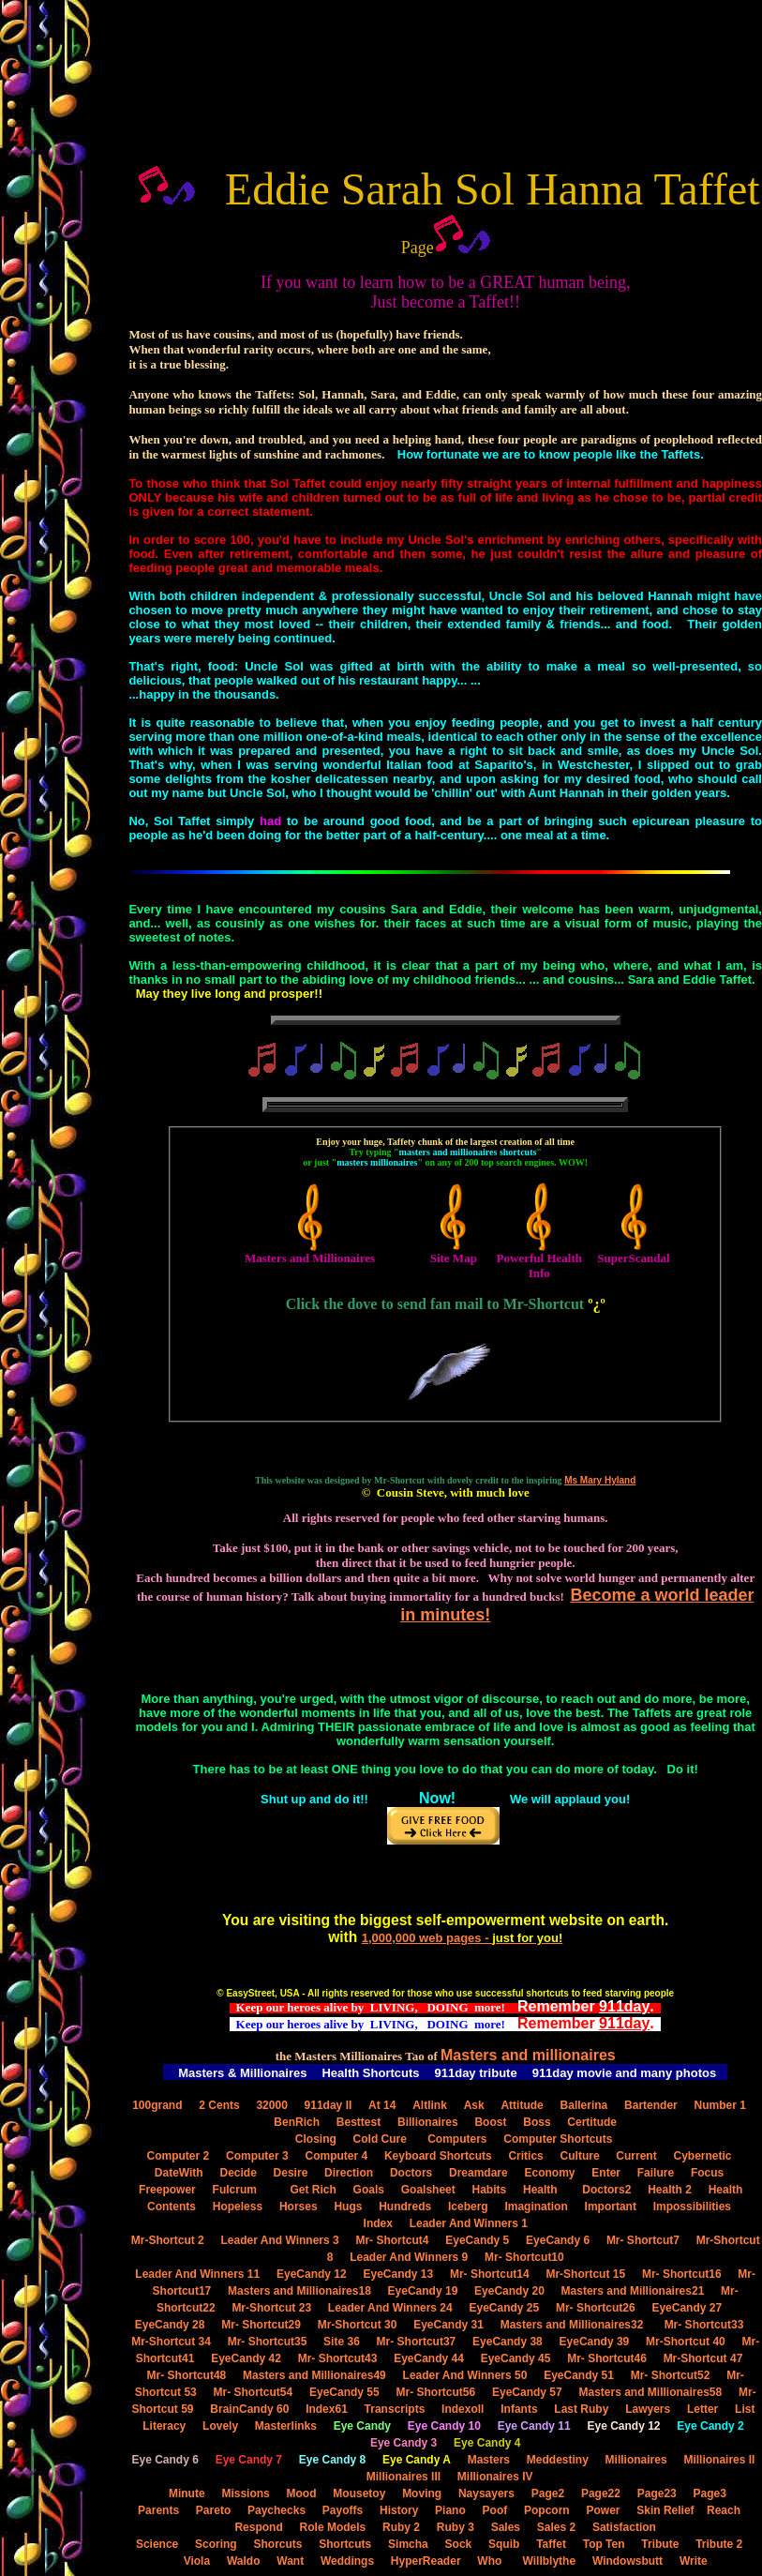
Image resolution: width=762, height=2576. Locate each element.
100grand (157, 2105)
